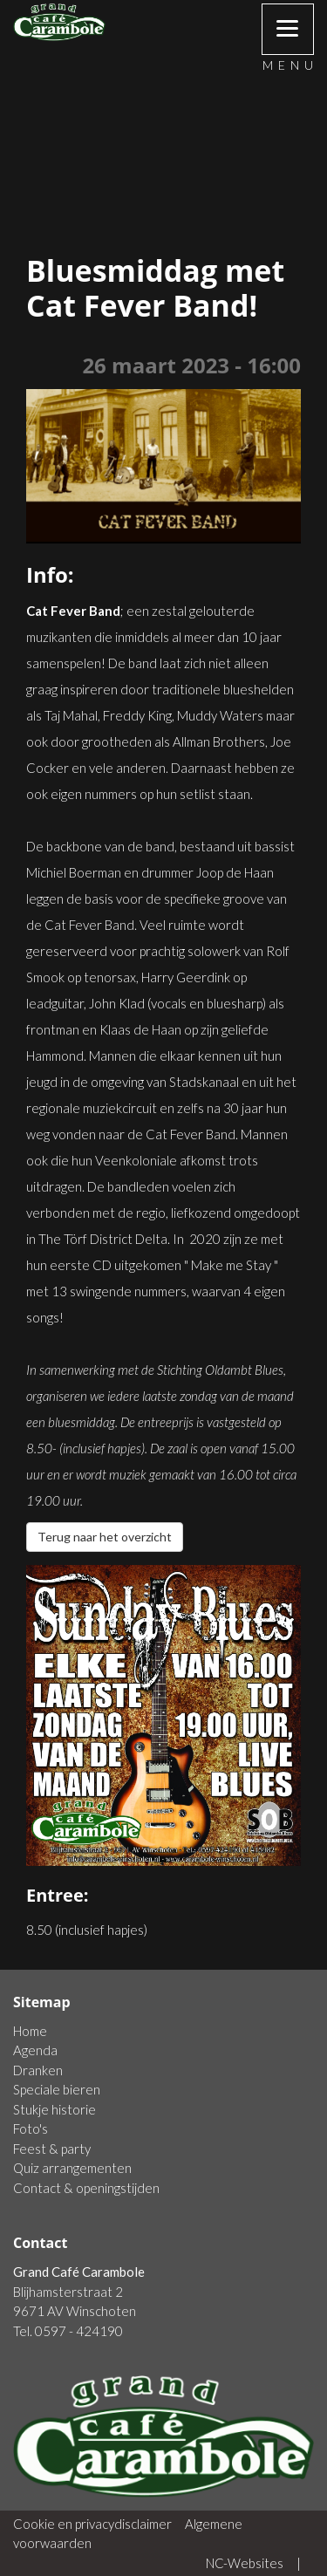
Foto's (30, 2128)
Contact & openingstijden (86, 2188)
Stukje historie (54, 2109)
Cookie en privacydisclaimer (92, 2524)
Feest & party (52, 2148)
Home (30, 2031)
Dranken (38, 2070)
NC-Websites (244, 2563)
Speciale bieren (56, 2089)
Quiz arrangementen (72, 2168)
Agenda (35, 2050)
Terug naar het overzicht (104, 1536)
